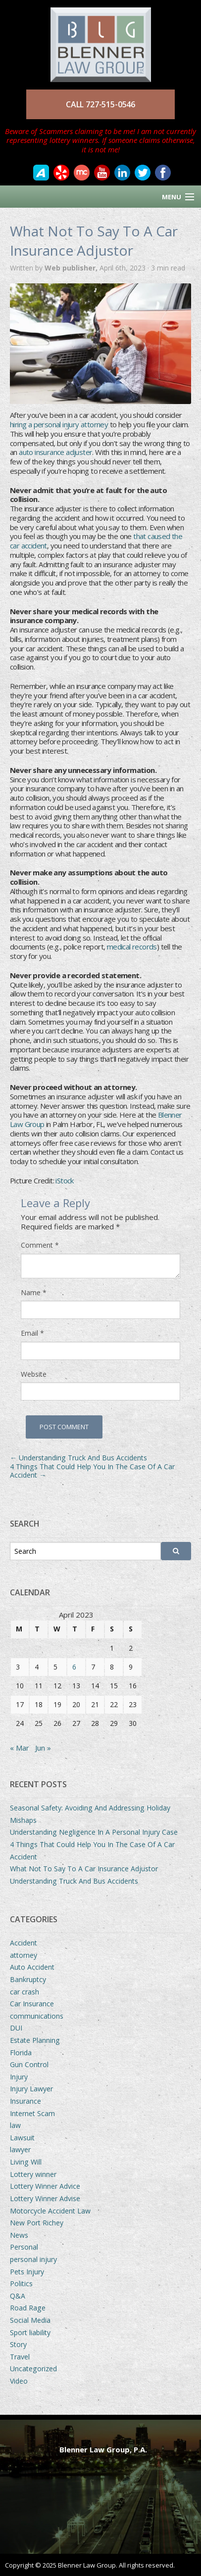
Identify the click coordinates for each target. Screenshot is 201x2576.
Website (34, 1374)
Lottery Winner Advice (45, 2186)
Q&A (17, 2296)
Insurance (25, 2101)
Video (19, 2381)
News (19, 2235)
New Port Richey (36, 2222)
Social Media (30, 2320)
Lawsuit (22, 2137)
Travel (20, 2356)
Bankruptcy (28, 1979)
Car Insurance (32, 2003)
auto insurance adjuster (55, 452)
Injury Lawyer (31, 2088)
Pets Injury (27, 2271)
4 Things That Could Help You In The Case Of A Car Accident (92, 1471)
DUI (16, 2028)
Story (18, 2344)
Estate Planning (35, 2040)
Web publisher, (72, 267)
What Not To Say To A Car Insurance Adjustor (84, 1868)
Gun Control (29, 2064)
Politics (21, 2283)
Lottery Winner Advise (45, 2198)
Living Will (26, 2162)
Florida (21, 2052)
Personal (24, 2247)
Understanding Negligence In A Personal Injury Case (94, 1832)
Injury (19, 2076)
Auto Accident (32, 1967)
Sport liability (30, 2332)
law (15, 2125)
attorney (23, 1955)
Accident (23, 1942)
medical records (132, 946)
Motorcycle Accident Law (50, 2210)
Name (34, 1292)
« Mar (19, 1748)
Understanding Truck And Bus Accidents (78, 1457)
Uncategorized (33, 2368)
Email (32, 1333)
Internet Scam (32, 2113)
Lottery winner (33, 2174)
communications (36, 2016)
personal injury (33, 2259)
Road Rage (28, 2307)
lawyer (20, 2149)
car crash (24, 1991)
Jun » (43, 1748)
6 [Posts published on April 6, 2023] (74, 1667)
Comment (40, 1245)
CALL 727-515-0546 (100, 104)
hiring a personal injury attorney (59, 424)
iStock (64, 1180)
